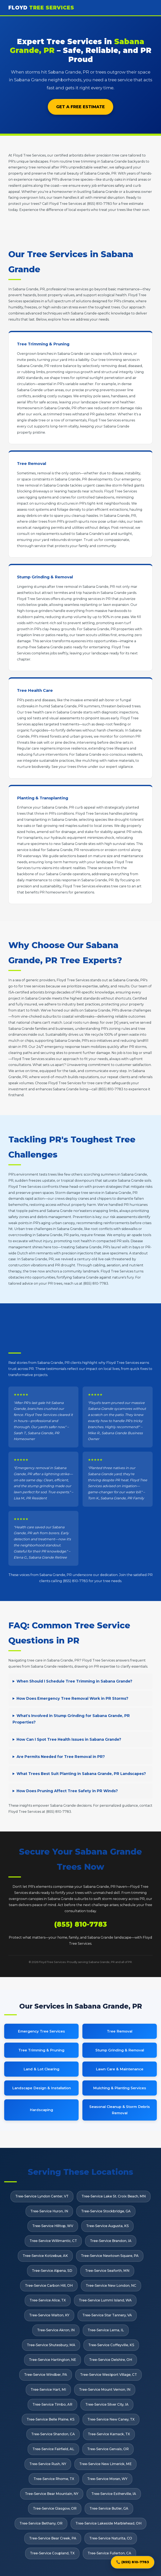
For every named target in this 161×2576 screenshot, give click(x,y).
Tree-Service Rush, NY (47, 2464)
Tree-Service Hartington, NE (52, 2360)
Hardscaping (41, 2110)
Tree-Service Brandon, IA (110, 2241)
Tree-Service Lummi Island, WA (105, 2300)
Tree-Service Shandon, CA (53, 2434)
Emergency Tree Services (41, 2031)
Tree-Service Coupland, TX (52, 2553)
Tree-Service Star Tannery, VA (107, 2315)
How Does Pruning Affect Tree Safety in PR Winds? (67, 1791)
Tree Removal (119, 2031)
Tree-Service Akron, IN (56, 2330)
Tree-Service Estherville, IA (113, 2494)
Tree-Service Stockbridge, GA (106, 2211)
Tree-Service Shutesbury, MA (51, 2345)
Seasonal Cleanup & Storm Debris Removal (119, 2110)
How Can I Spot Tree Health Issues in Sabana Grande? (69, 1739)
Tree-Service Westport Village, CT (108, 2375)
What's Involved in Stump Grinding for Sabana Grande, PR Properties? (71, 1719)
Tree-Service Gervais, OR (108, 2449)
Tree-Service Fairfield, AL (53, 2449)
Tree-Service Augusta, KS (107, 2226)
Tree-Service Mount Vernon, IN (104, 2390)
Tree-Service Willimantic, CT (53, 2241)
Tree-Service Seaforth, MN (107, 2271)
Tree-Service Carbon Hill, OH (49, 2286)
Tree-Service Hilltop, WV (52, 2226)
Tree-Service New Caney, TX (111, 2419)
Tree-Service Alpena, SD (52, 2271)
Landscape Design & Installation (41, 2088)
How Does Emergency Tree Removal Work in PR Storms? (72, 1698)
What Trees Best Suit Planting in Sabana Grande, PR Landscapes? (81, 1773)
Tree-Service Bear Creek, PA (52, 2538)
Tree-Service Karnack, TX (109, 2434)
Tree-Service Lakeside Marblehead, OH (108, 2523)
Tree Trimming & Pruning (41, 2050)
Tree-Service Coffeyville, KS (111, 2345)
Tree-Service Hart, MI (48, 2390)
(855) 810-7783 (80, 1924)
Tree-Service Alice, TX (48, 2300)
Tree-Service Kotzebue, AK (45, 2256)
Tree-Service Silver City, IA (107, 2404)
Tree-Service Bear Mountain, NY (51, 2494)
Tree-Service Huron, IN (49, 2211)
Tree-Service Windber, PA (45, 2375)
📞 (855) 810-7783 (132, 2561)
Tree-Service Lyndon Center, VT (42, 2196)
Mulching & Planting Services (119, 2088)
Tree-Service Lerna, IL (106, 2330)
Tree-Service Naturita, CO (110, 2538)
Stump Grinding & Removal (119, 2050)
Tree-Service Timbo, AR (52, 2404)
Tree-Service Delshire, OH (110, 2360)
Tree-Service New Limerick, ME (105, 2464)
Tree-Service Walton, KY (49, 2315)
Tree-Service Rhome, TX (54, 2479)
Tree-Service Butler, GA (109, 2508)
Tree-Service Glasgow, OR (55, 2508)
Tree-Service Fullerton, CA (109, 2553)
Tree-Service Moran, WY (107, 2479)
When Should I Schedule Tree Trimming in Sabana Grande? (74, 1681)
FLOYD (41, 8)
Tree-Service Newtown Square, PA (110, 2256)
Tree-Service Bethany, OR (40, 2523)
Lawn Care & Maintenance (119, 2069)
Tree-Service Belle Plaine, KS (50, 2419)
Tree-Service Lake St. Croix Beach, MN (114, 2196)
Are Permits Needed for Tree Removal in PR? (61, 1756)
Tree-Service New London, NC (111, 2286)
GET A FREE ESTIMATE (80, 106)
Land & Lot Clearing (41, 2069)
